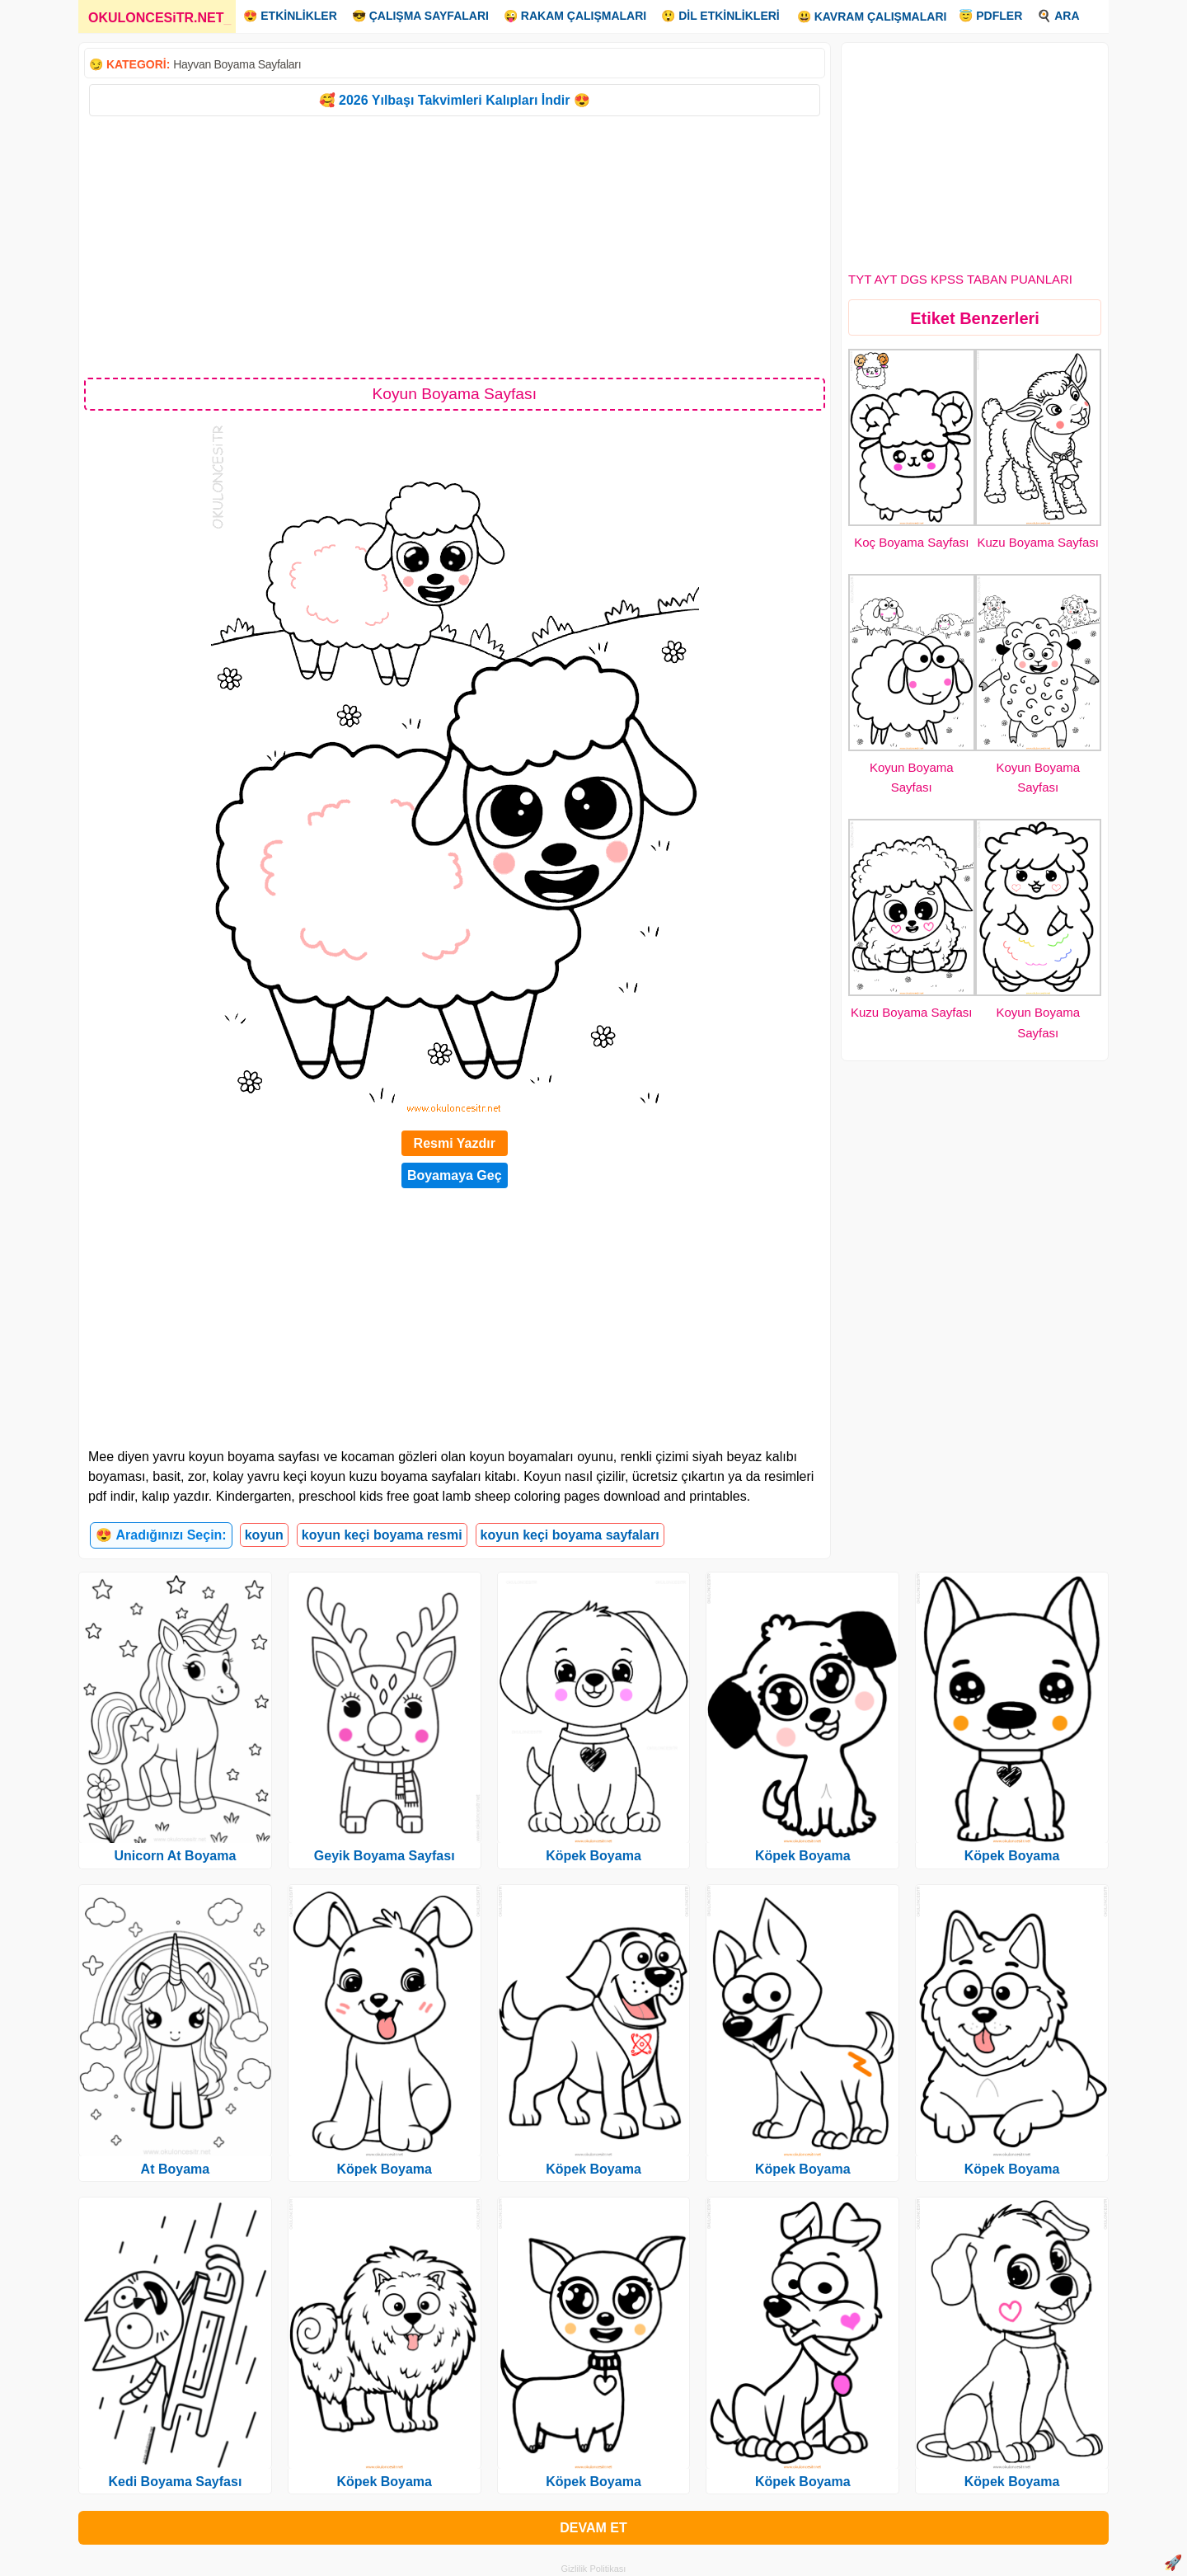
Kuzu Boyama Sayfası (1038, 542)
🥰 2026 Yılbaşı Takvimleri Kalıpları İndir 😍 (454, 100)
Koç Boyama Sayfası (911, 542)
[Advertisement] (454, 245)
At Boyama (175, 2169)
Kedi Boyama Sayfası (175, 2482)
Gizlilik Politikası (593, 2569)
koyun (264, 1535)
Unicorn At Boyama (175, 1856)
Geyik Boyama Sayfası (384, 1856)
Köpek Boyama (384, 2169)
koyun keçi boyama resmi (382, 1535)
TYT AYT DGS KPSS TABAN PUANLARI (960, 279)
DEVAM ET (593, 2528)
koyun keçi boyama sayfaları (570, 1535)
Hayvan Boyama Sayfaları (237, 64)
